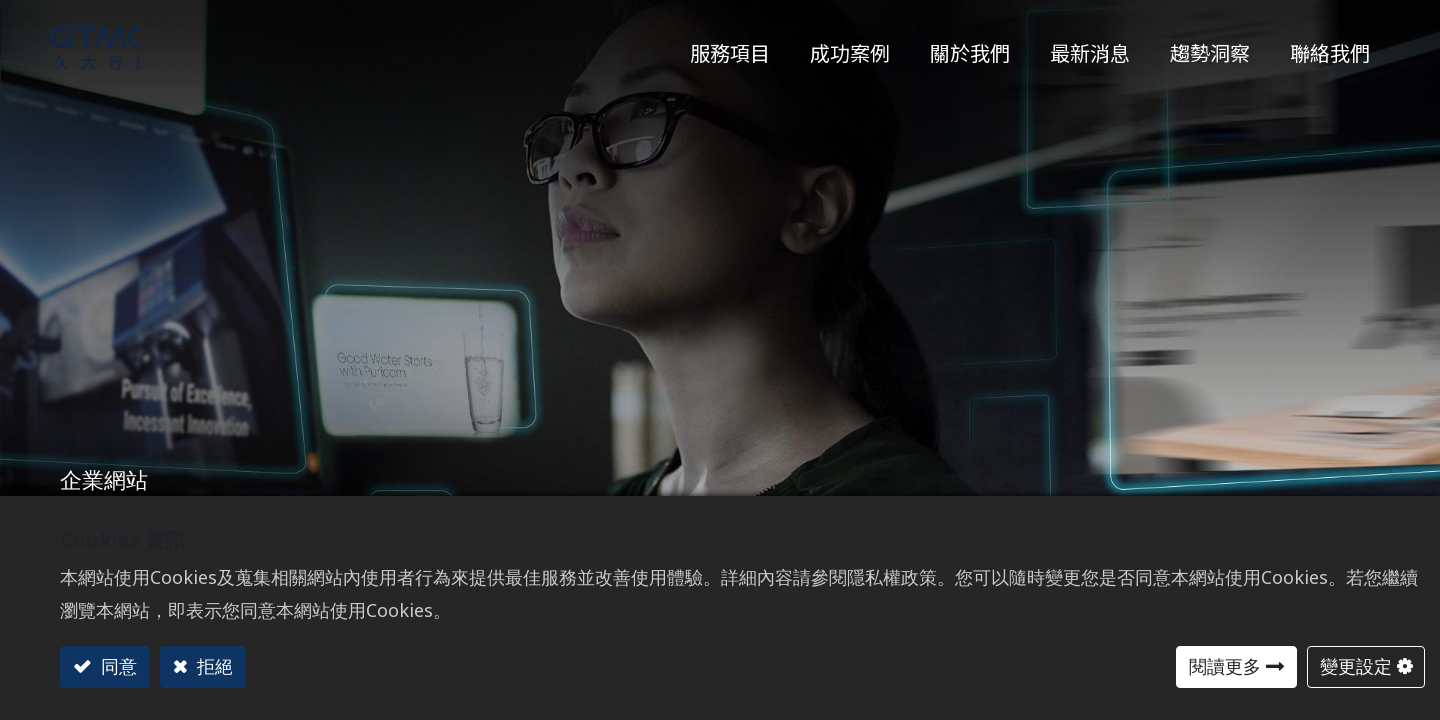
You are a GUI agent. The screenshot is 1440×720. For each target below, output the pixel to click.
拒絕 (212, 666)
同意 (116, 666)
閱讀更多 (1225, 666)
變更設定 (1356, 666)
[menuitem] (1210, 48)
